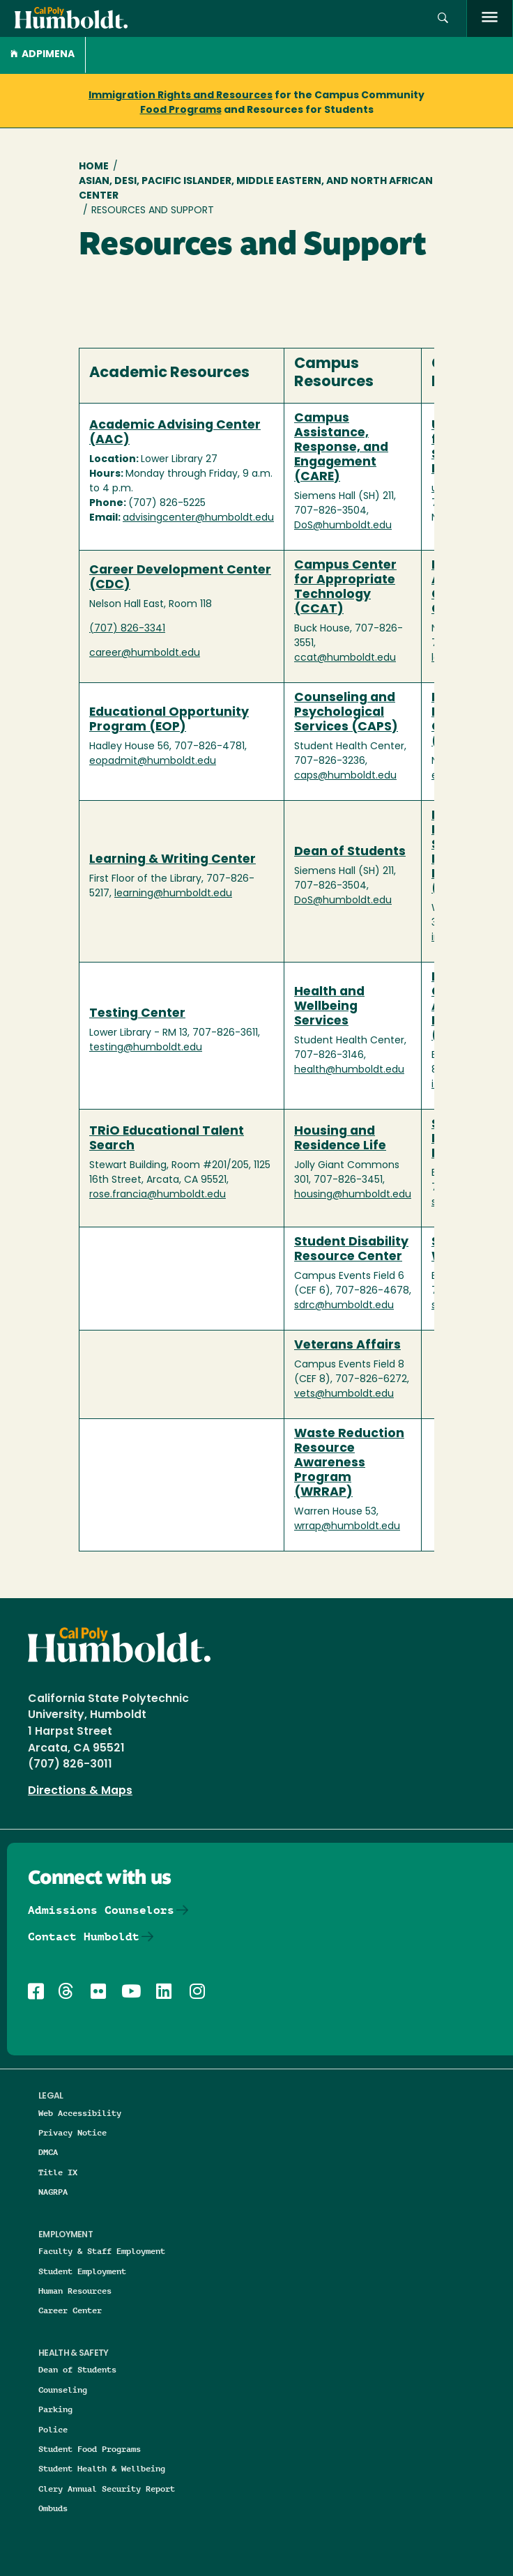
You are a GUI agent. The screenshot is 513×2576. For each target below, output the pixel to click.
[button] (443, 18)
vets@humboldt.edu (344, 1394)
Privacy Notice (72, 2132)
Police (53, 2429)
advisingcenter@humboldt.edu (198, 518)
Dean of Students (77, 2369)
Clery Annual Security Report (106, 2488)
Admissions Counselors (101, 1910)
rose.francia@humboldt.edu (157, 1195)
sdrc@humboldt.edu (344, 1306)
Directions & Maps (80, 1791)
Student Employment (82, 2271)
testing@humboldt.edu (145, 1048)
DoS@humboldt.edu (343, 526)
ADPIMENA (42, 54)
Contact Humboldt (83, 1936)
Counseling (62, 2389)
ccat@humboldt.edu (345, 658)
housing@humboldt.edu (352, 1195)
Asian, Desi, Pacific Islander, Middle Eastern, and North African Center (256, 188)
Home (94, 167)
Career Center (70, 2310)
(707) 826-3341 (127, 629)
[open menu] (489, 18)
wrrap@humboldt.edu (347, 1526)
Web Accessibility (79, 2113)
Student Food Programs (89, 2449)
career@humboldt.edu (144, 653)
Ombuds (53, 2508)
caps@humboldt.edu (345, 776)
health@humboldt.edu (349, 1070)
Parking (55, 2409)
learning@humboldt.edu (173, 894)
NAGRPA (53, 2191)
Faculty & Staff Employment (101, 2251)
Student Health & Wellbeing (101, 2468)
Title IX (57, 2172)
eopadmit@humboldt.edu (152, 761)
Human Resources (75, 2290)
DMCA (48, 2152)
